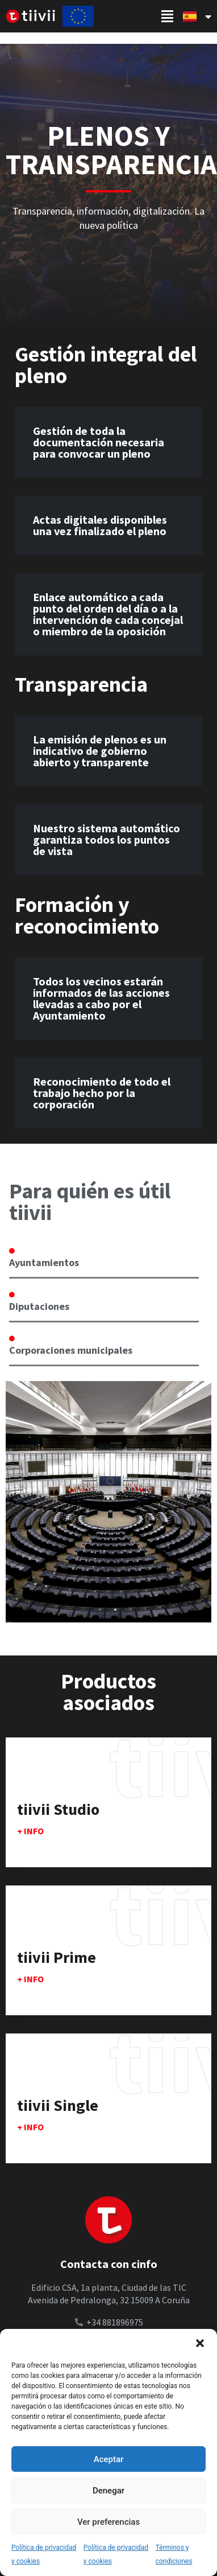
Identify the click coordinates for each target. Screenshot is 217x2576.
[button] (200, 2343)
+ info (30, 1831)
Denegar (108, 2490)
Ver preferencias (108, 2522)
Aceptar (109, 2459)
